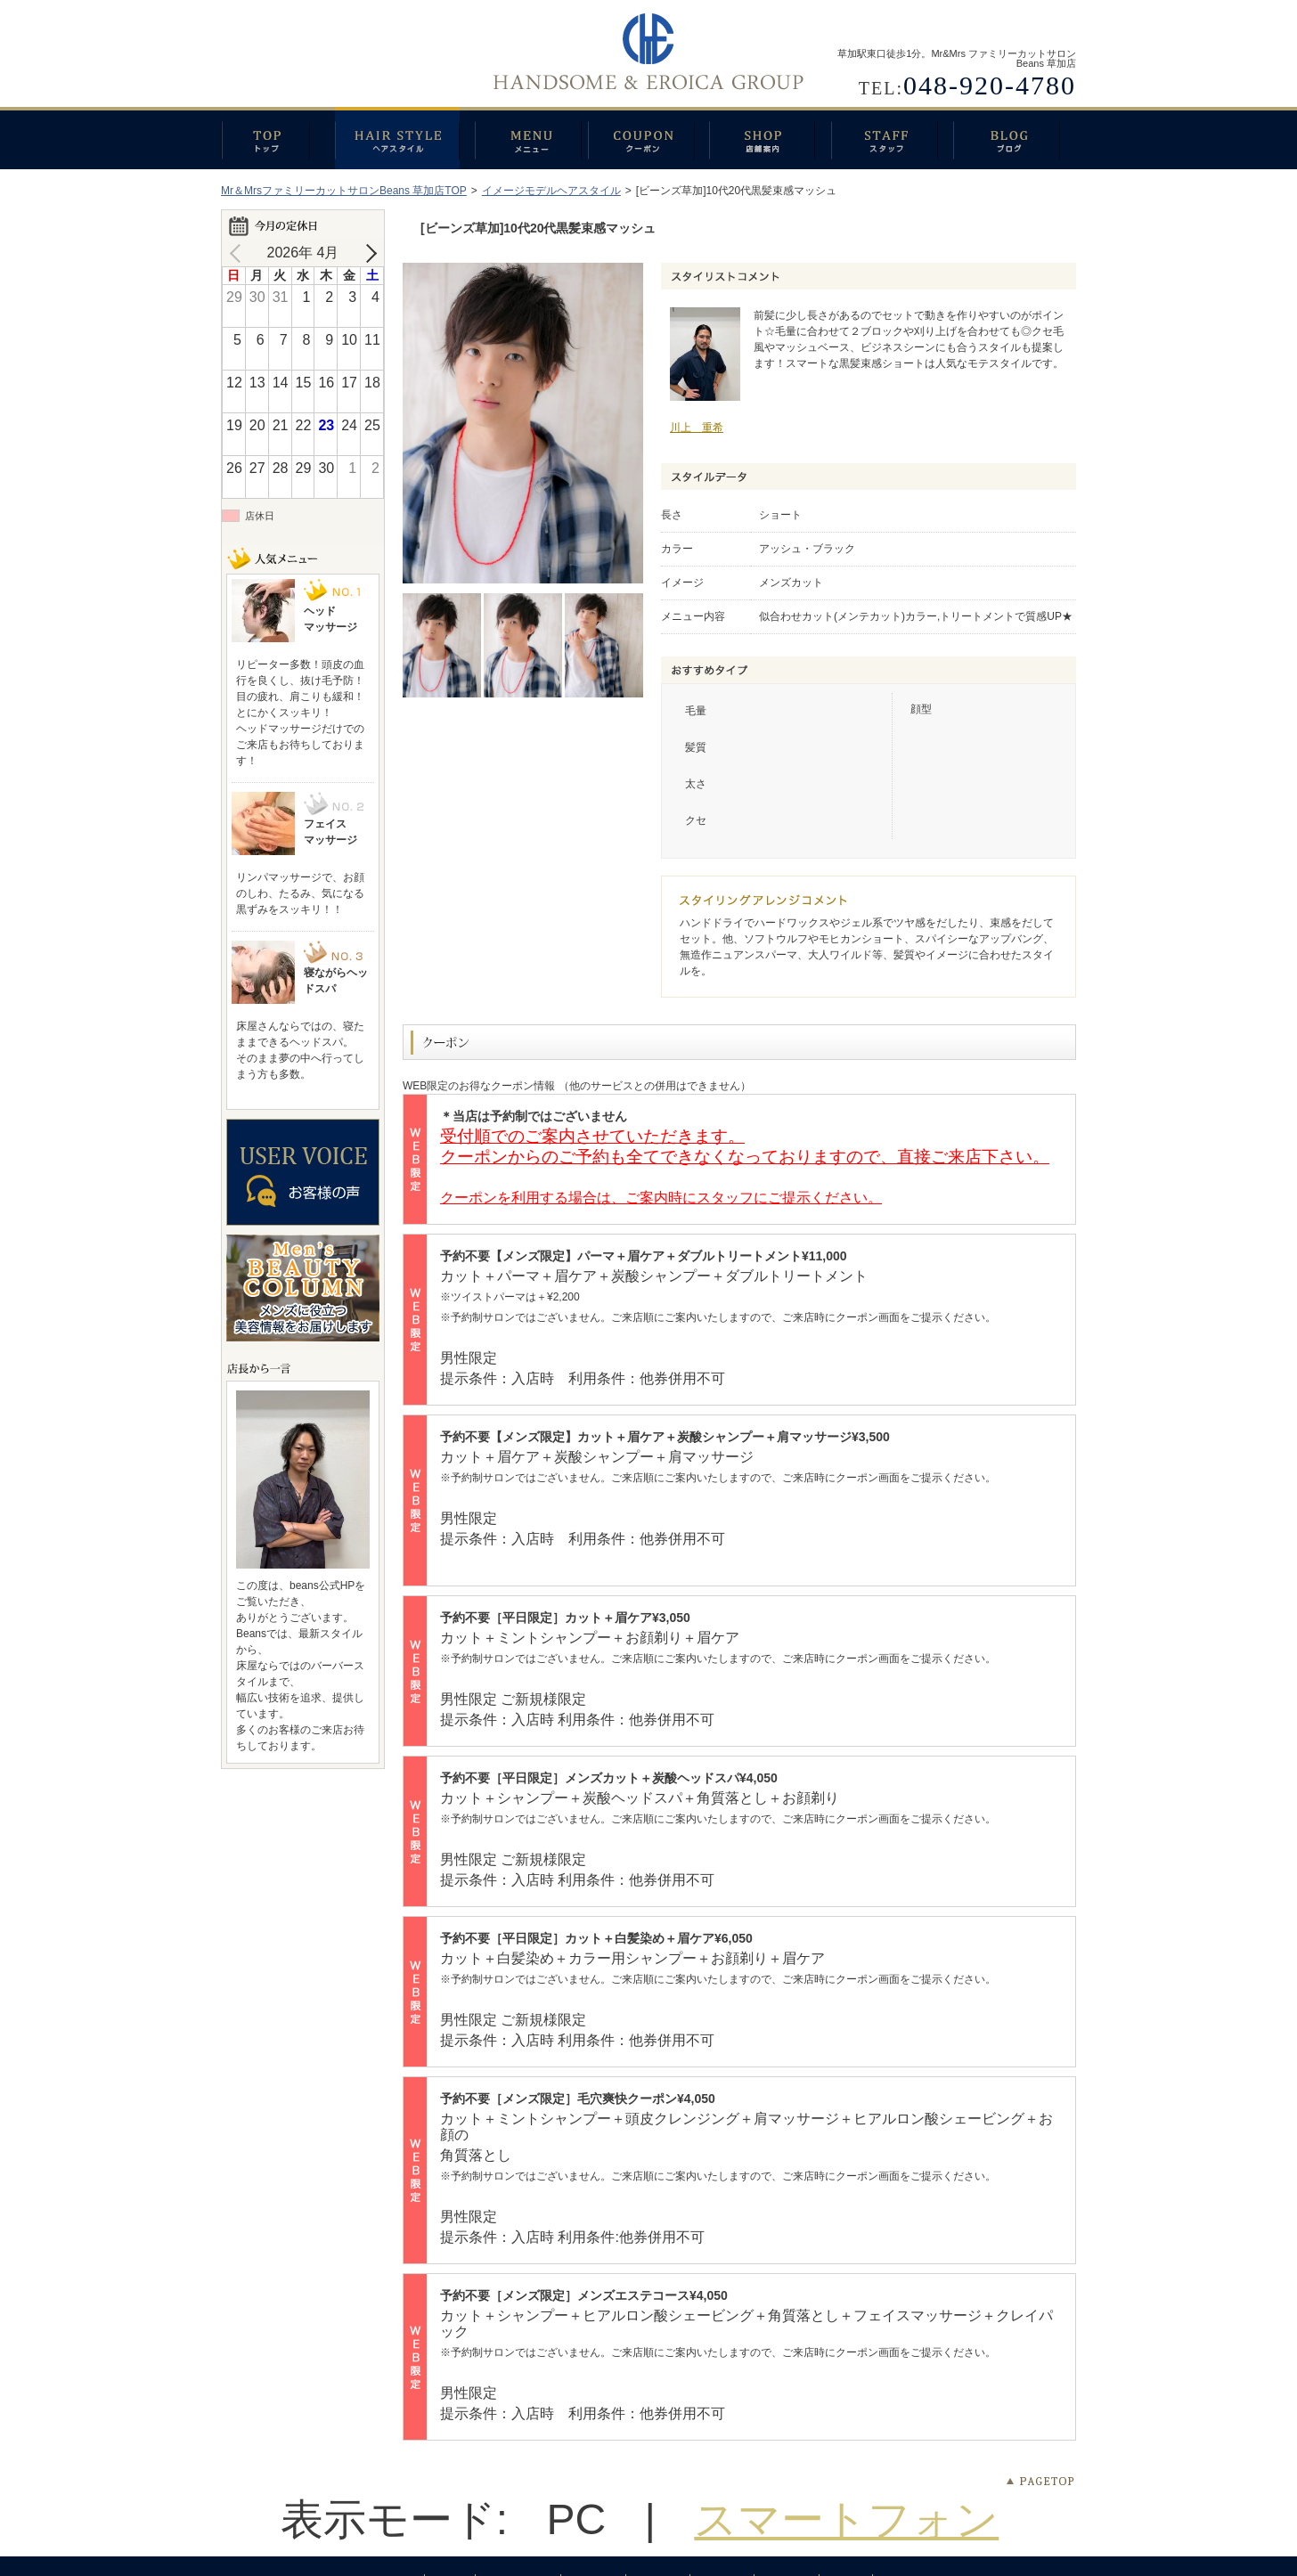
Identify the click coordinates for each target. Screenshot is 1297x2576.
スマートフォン (846, 2519)
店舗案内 (770, 138)
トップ (278, 138)
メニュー (531, 138)
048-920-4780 (989, 85)
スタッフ (892, 138)
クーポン (648, 138)
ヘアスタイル (405, 138)
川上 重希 (696, 427)
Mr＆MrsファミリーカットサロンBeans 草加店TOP (344, 190)
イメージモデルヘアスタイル (551, 190)
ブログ (1014, 138)
